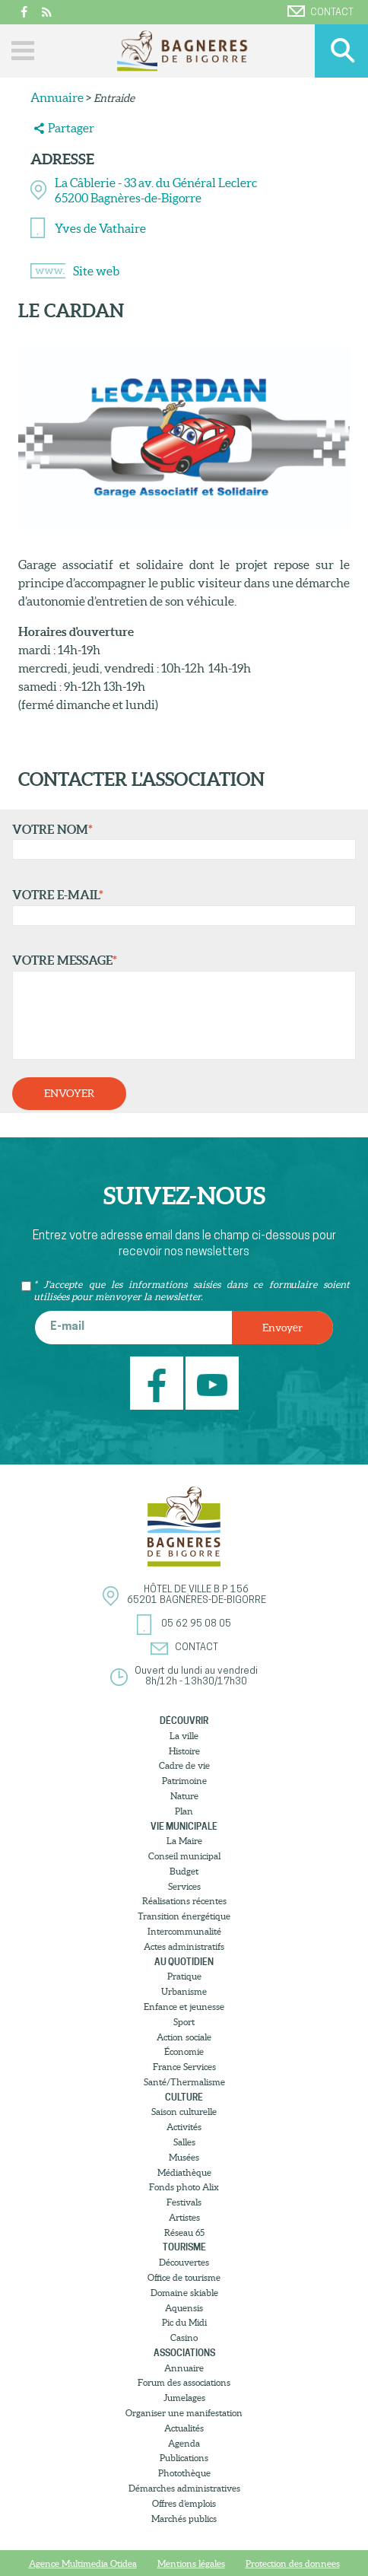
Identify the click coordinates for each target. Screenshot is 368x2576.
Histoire (184, 1751)
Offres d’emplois (184, 2503)
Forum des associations (184, 2382)
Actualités (184, 2428)
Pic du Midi (184, 2322)
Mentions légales (191, 2563)
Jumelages (184, 2398)
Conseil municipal (184, 1856)
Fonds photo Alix (184, 2187)
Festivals (184, 2202)
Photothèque (184, 2473)
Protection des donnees (293, 2563)
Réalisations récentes (184, 1901)
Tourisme (184, 2247)
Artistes (184, 2217)
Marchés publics (184, 2519)
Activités (184, 2127)
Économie (184, 2051)
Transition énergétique (184, 1916)
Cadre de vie (184, 1765)
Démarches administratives (184, 2488)
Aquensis (184, 2308)
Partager (71, 128)
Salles (184, 2142)
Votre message (180, 1006)
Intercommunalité (184, 1931)
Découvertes (184, 2262)
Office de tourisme (184, 2277)
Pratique (184, 1976)
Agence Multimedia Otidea (83, 2563)
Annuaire (57, 97)
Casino (184, 2337)
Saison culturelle (184, 2111)
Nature (184, 1796)
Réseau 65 (184, 2232)
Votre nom (180, 841)
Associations (184, 2352)
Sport (184, 2022)
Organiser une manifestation (184, 2413)
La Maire (184, 1841)
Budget (184, 1871)
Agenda (184, 2443)
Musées (184, 2157)
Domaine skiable (184, 2293)
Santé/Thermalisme (184, 2082)
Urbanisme (184, 1991)
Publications (184, 2458)
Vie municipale (184, 1826)
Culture (184, 2097)
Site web (96, 271)
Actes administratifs (184, 1946)
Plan (184, 1811)
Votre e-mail (180, 907)
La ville (184, 1736)
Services (184, 1886)
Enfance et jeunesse (184, 2007)
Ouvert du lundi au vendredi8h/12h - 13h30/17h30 (196, 1676)
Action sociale (184, 2037)
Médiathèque (184, 2172)
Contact (320, 11)
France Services (184, 2067)
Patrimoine (184, 1781)
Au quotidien (184, 1961)
